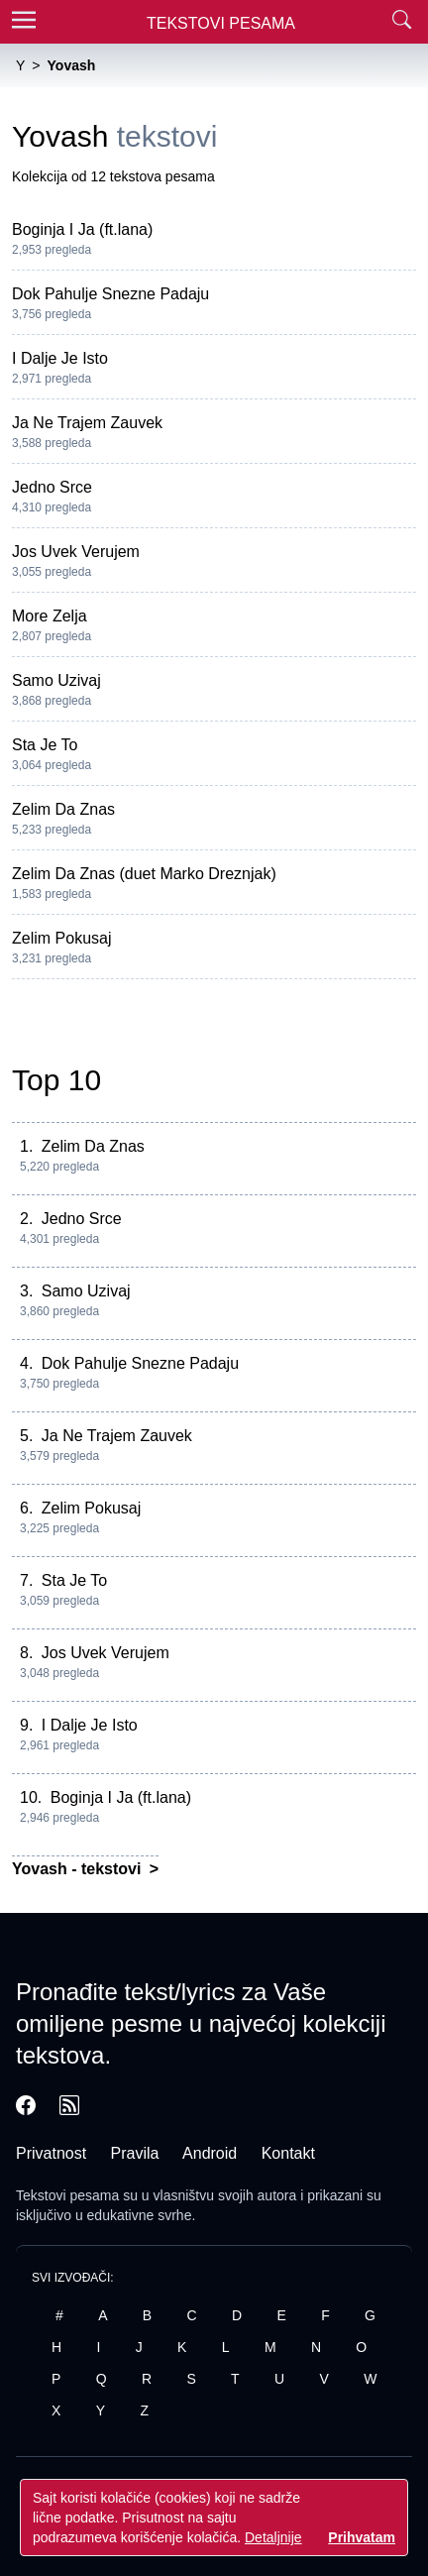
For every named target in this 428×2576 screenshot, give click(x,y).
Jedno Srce (52, 487)
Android (209, 2153)
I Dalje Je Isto (60, 358)
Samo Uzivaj (56, 680)
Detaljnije (273, 2537)
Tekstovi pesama (67, 2195)
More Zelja (49, 616)
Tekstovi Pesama (221, 23)
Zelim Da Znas (63, 809)
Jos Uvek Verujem (76, 551)
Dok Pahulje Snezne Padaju (110, 293)
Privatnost (51, 2153)
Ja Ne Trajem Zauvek (87, 422)
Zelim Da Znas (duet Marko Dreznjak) (144, 873)
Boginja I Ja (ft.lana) (82, 229)
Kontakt (288, 2153)
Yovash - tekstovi (79, 1868)
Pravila (135, 2153)
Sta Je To (44, 744)
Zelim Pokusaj (61, 938)
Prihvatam (361, 2537)
